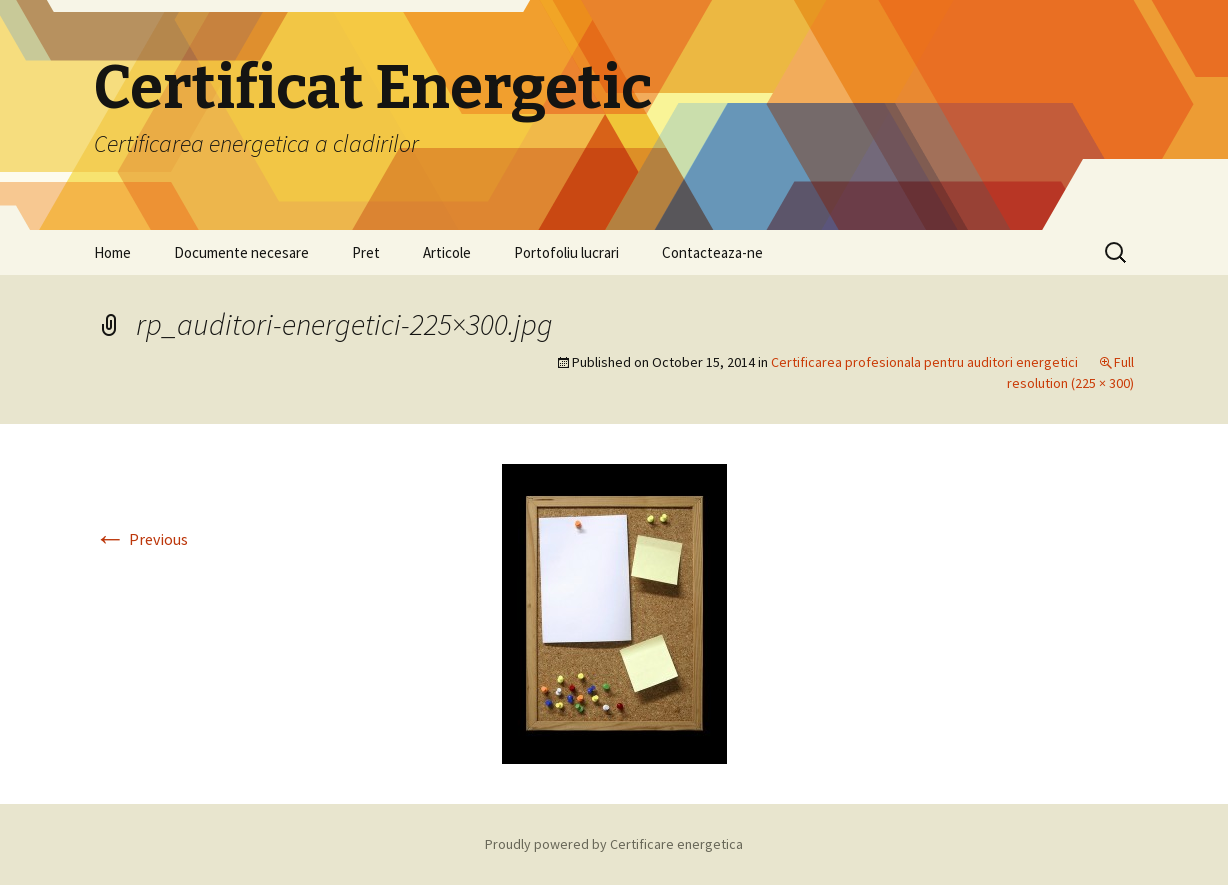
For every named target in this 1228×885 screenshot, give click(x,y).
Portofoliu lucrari (566, 252)
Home (112, 252)
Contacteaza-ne (712, 252)
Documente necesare (241, 252)
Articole (447, 252)
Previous (141, 539)
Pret (366, 252)
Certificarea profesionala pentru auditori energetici (924, 362)
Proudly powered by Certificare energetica (614, 844)
